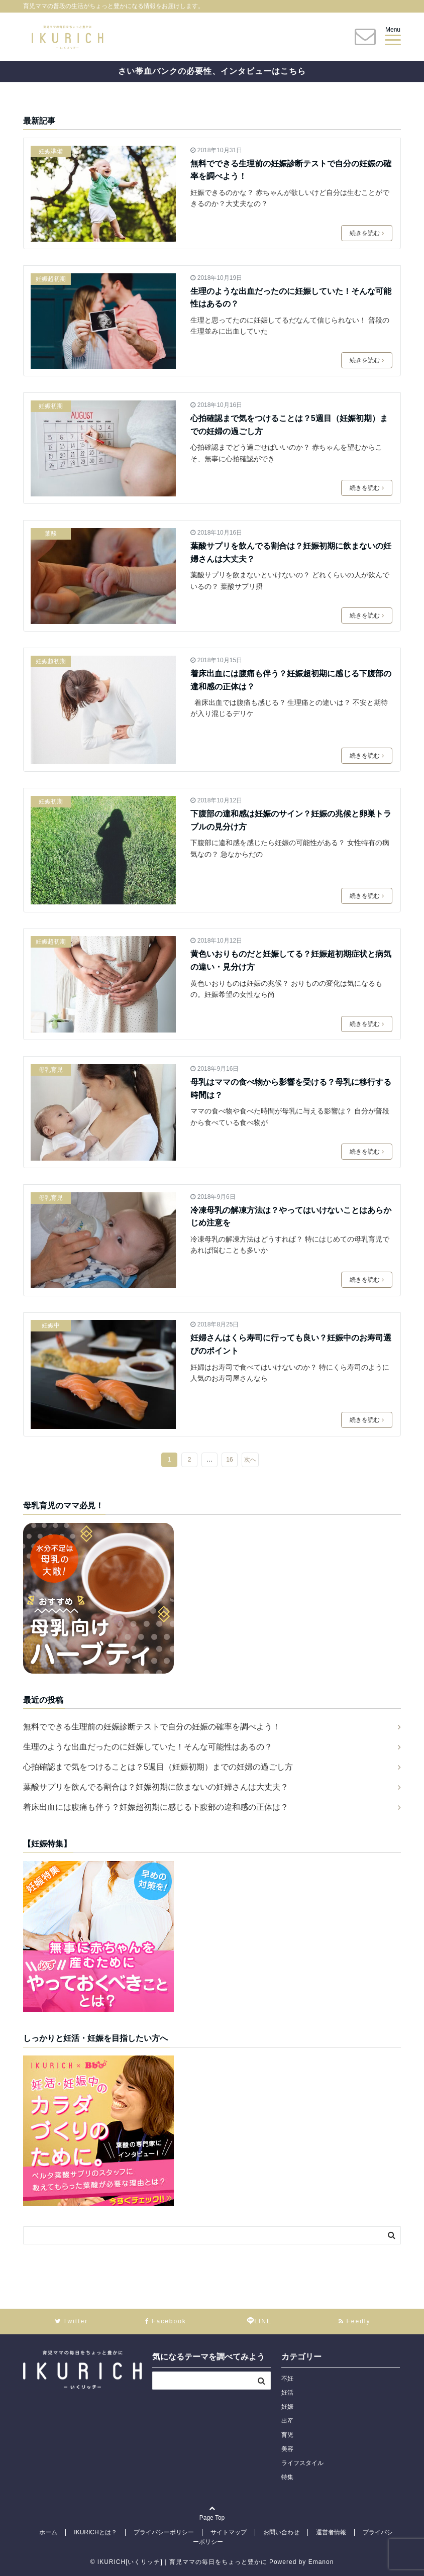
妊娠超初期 (51, 278)
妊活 (287, 2392)
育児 (287, 2434)
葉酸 (51, 533)
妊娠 (287, 2406)
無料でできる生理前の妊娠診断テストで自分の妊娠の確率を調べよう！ (290, 170)
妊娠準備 (51, 151)
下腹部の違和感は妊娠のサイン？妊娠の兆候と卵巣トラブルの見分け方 (290, 820)
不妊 (287, 2378)
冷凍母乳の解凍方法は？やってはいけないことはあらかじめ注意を (290, 1216)
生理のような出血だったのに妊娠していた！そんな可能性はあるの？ (290, 297)
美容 (287, 2448)
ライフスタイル (302, 2462)
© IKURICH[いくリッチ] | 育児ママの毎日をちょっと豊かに (178, 2561)
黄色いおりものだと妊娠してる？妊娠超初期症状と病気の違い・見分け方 (290, 960)
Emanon (321, 2561)
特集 (287, 2477)
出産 (287, 2420)
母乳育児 (51, 1069)
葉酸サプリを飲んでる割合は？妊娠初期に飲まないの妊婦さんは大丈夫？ (290, 552)
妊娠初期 (51, 405)
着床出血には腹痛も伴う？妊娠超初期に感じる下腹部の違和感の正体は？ (290, 680)
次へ (250, 1459)
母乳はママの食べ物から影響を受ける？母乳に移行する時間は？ (290, 1088)
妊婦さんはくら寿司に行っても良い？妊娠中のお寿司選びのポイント (290, 1344)
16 (229, 1459)
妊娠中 (51, 1325)
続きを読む (367, 233)
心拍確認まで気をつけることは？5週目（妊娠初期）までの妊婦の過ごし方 (289, 425)
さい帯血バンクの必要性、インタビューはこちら (212, 71)
